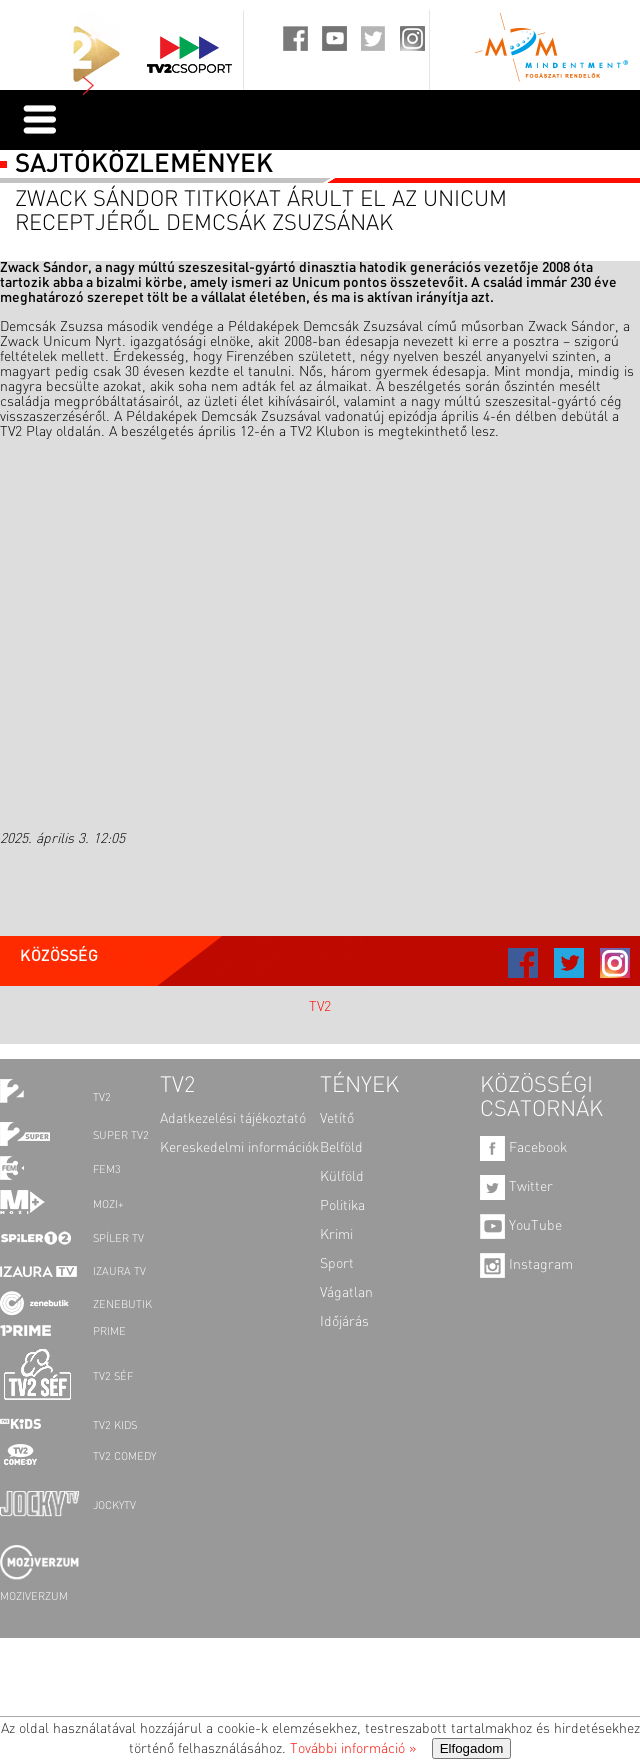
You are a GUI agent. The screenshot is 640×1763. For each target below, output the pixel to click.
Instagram (526, 1265)
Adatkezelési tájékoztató (233, 1119)
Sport (337, 1264)
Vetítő (337, 1119)
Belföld (341, 1148)
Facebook (523, 1148)
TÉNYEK (359, 1086)
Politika (342, 1206)
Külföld (342, 1177)
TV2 (320, 1007)
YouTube (521, 1226)
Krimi (336, 1235)
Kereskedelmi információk (239, 1148)
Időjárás (344, 1322)
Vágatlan (346, 1293)
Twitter (516, 1187)
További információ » (353, 1749)
